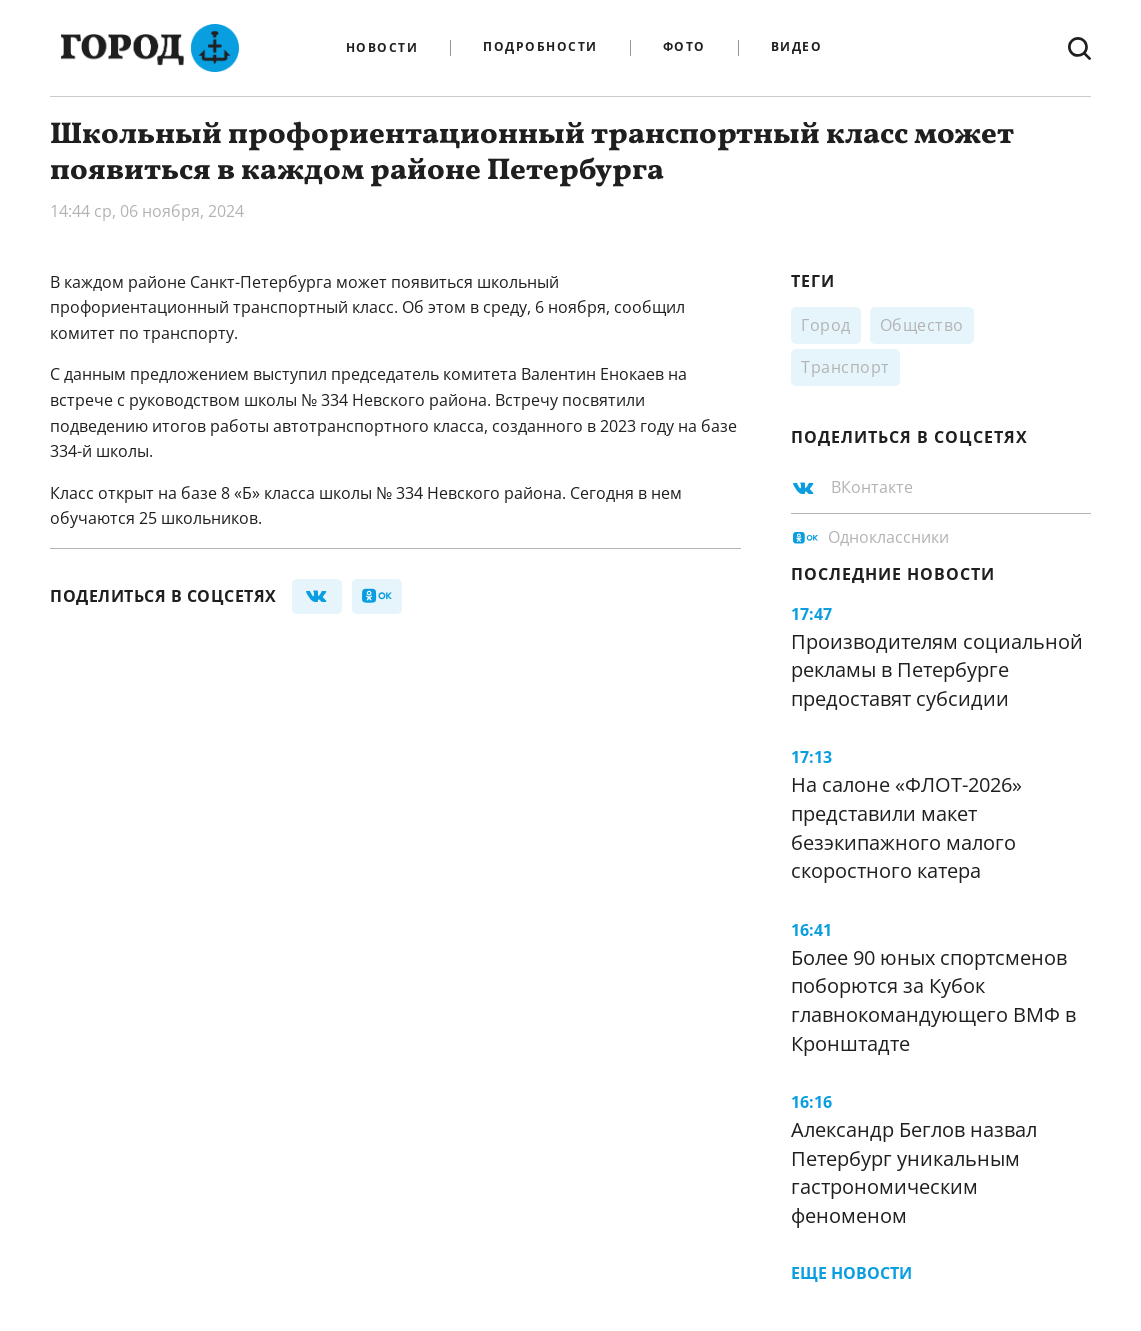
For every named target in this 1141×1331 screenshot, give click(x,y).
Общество (922, 325)
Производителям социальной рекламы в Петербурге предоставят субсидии (937, 670)
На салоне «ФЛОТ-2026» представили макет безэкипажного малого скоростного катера (906, 827)
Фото (684, 47)
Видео (797, 47)
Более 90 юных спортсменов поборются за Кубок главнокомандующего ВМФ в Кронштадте (933, 1000)
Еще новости (851, 1273)
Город (826, 325)
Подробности (540, 47)
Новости (382, 48)
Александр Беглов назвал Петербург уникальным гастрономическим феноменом (914, 1172)
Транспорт (845, 367)
